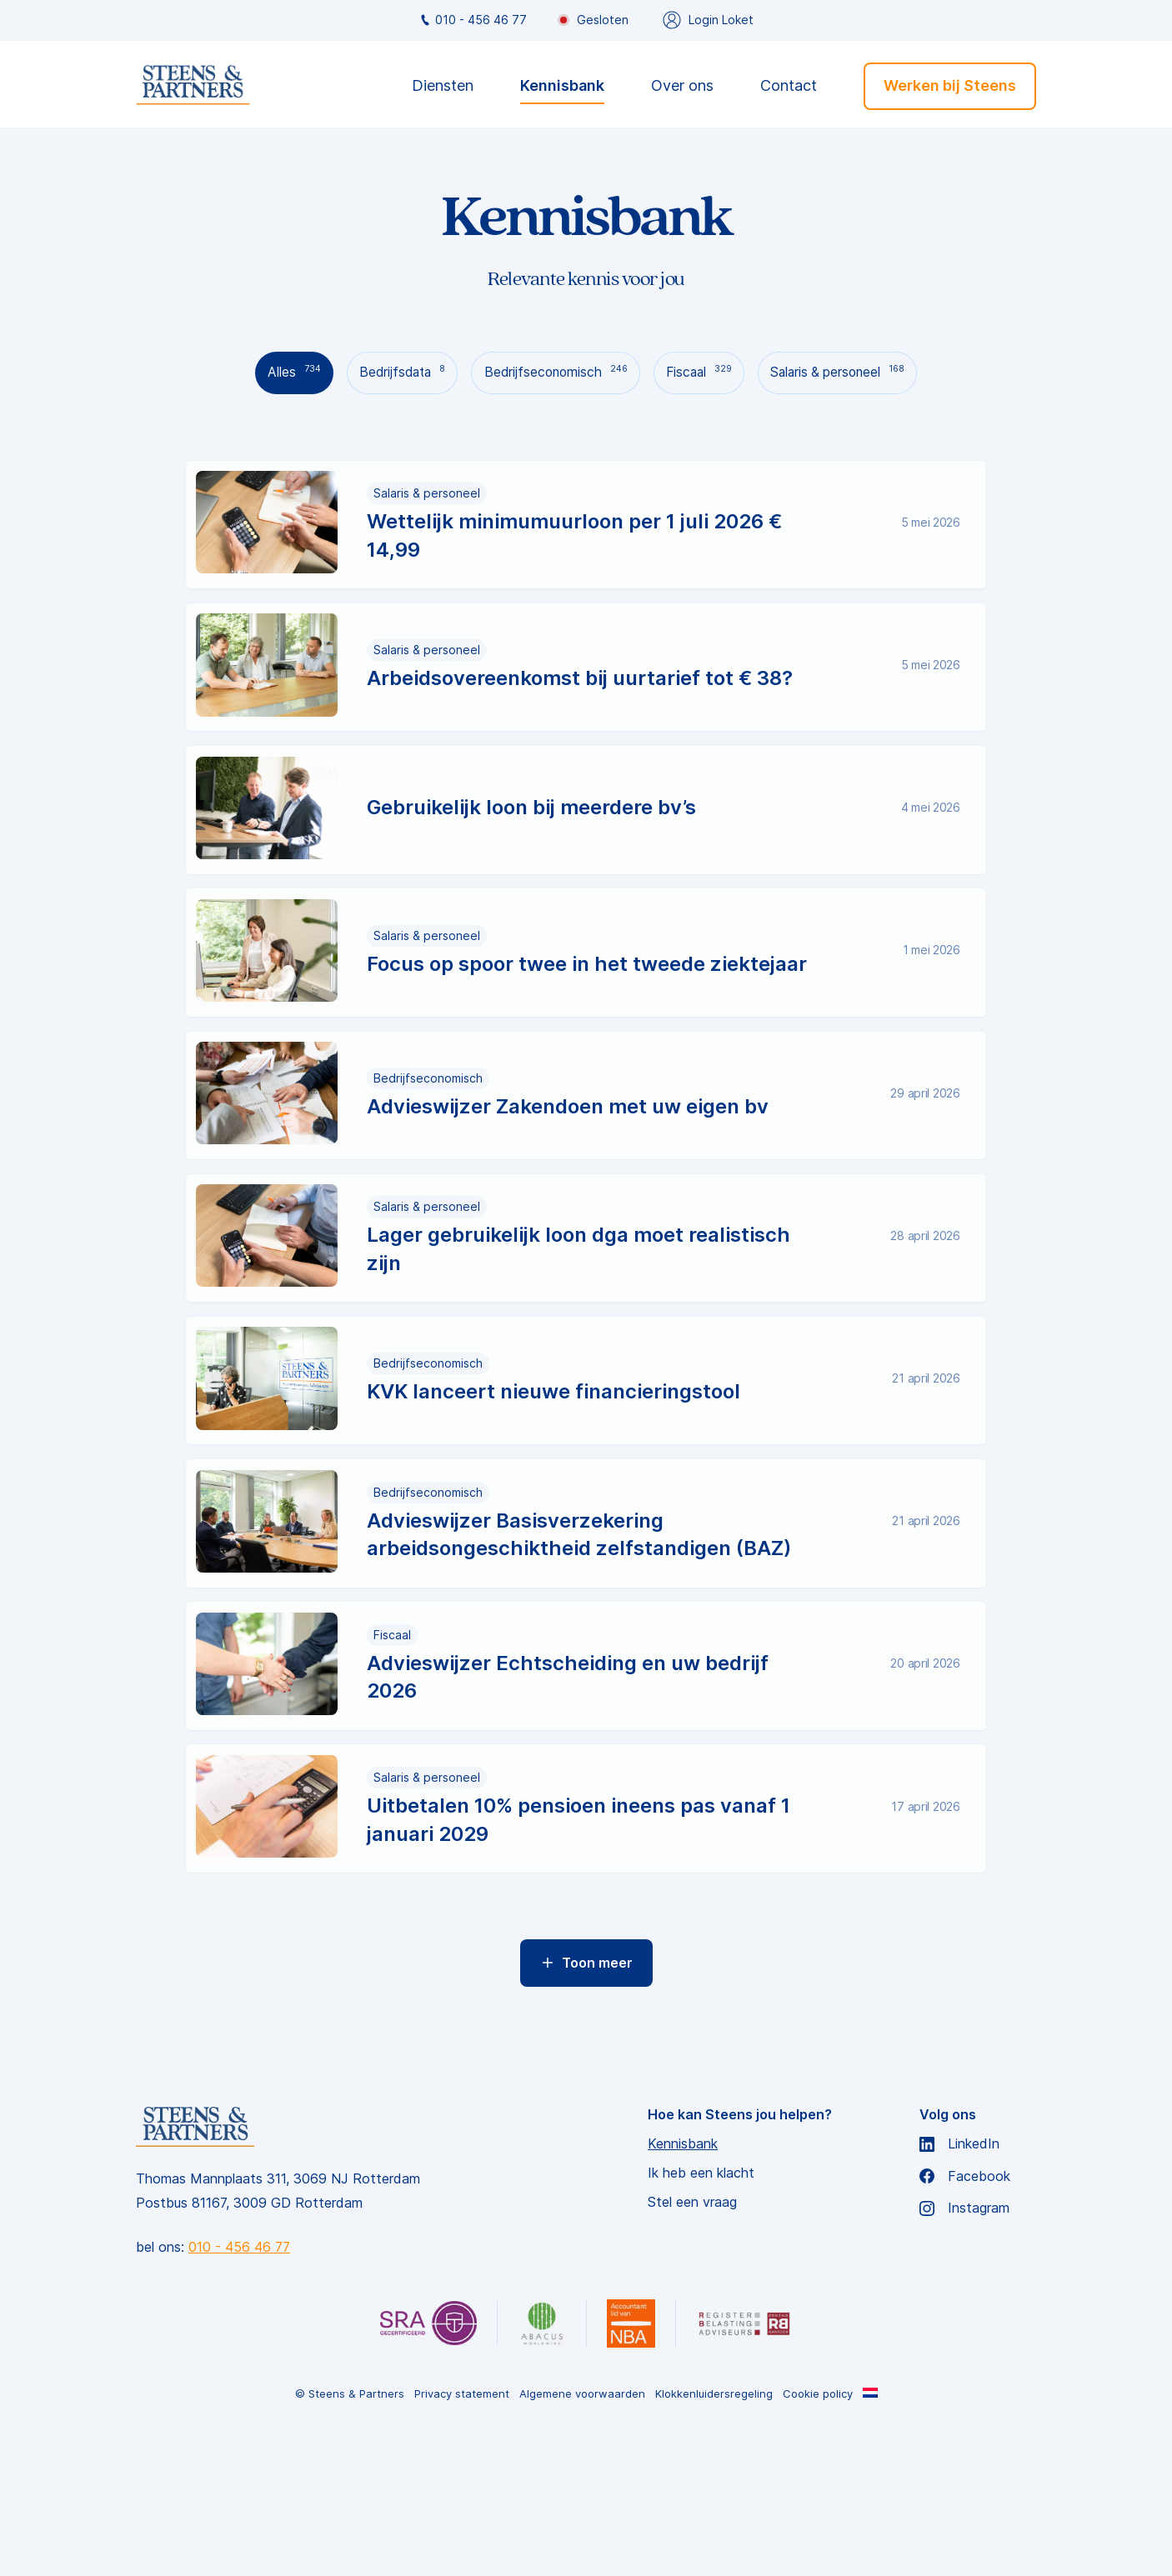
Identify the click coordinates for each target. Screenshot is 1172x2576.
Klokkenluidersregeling (714, 2535)
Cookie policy (818, 2535)
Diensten (442, 86)
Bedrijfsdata (393, 372)
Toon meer (586, 2104)
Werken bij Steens (950, 85)
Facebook (964, 2318)
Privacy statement (461, 2535)
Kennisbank (562, 86)
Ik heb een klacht (701, 2315)
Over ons (682, 86)
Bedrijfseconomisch (554, 372)
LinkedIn (959, 2285)
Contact (788, 86)
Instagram (964, 2350)
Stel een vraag (692, 2344)
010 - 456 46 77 (472, 20)
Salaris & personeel (849, 372)
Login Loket (708, 20)
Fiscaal (704, 372)
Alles (280, 372)
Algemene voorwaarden (582, 2535)
